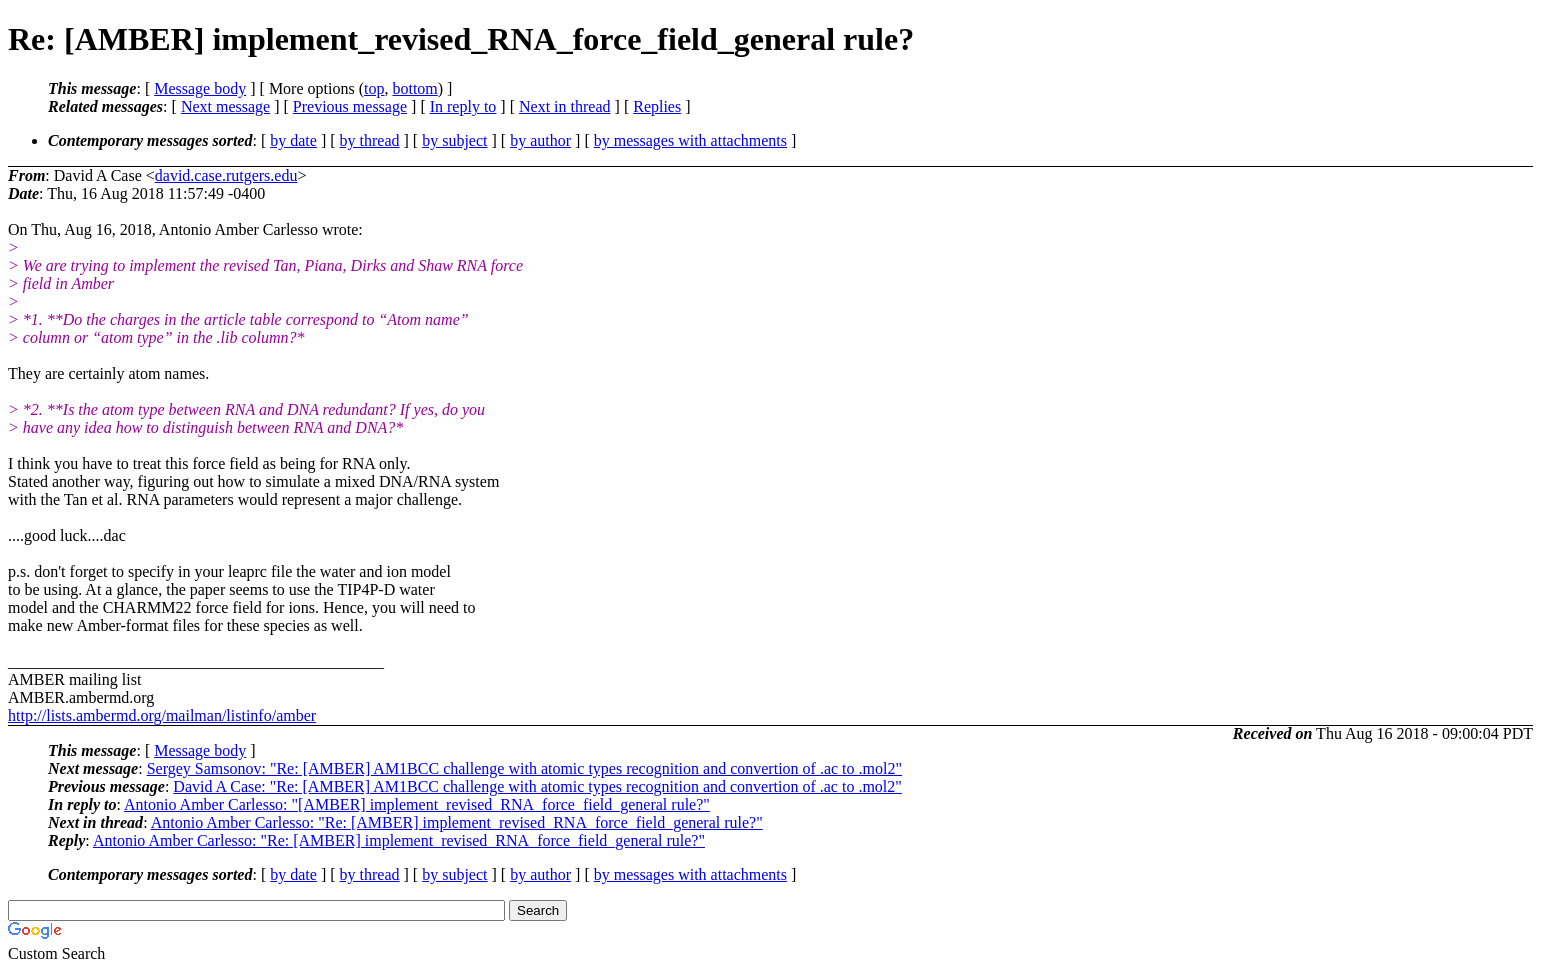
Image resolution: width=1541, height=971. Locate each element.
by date (293, 140)
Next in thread (565, 106)
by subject (454, 140)
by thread (370, 140)
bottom (414, 88)
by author (540, 140)
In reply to (463, 106)
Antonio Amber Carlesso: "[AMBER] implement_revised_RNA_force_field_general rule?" (417, 804)
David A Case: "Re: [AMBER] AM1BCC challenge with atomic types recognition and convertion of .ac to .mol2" (537, 786)
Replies (657, 106)
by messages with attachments (690, 140)
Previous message (350, 106)
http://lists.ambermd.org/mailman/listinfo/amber (162, 715)
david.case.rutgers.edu (226, 175)
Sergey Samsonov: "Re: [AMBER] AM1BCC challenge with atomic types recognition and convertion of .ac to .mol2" (524, 768)
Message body (200, 88)
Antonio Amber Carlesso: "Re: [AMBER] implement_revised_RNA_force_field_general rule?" (457, 822)
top (374, 88)
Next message (225, 106)
